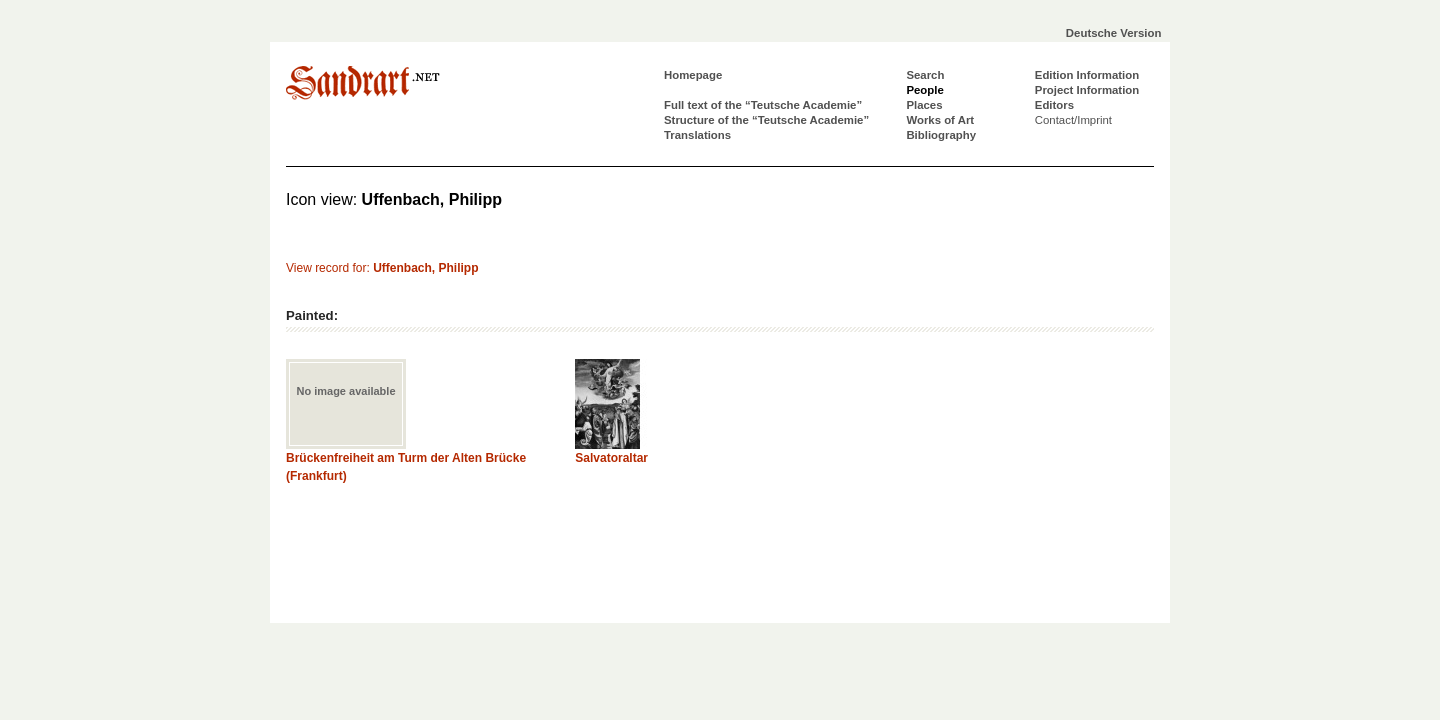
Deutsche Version (1114, 33)
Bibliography (941, 135)
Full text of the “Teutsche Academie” (763, 105)
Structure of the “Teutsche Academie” (766, 120)
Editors (1054, 105)
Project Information (1087, 90)
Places (924, 105)
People (924, 90)
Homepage (693, 75)
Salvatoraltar (611, 458)
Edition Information (1087, 75)
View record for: (382, 268)
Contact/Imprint (1073, 120)
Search (925, 75)
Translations (697, 135)
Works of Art (940, 120)
